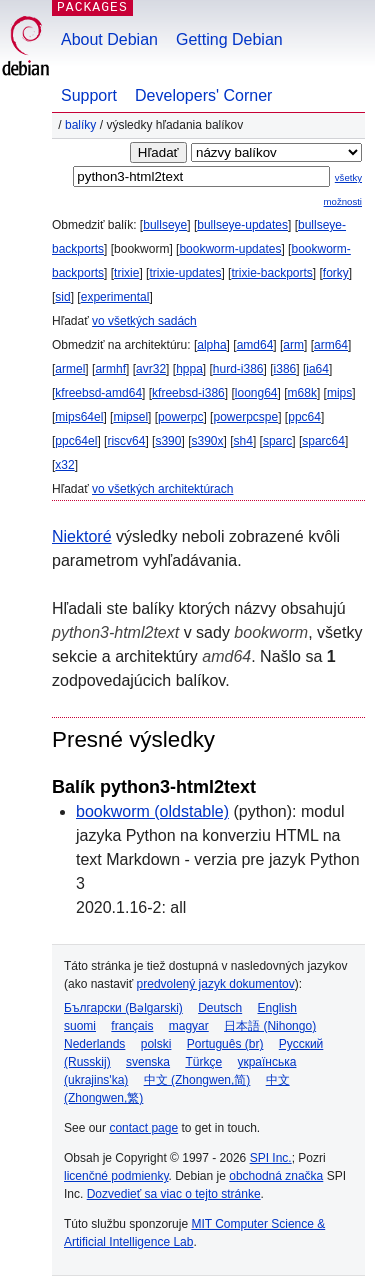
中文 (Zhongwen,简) (197, 1080)
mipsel (130, 417)
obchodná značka (276, 1176)
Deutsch (220, 1008)
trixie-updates (185, 273)
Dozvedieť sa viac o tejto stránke (174, 1194)
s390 (168, 441)
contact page (143, 1128)
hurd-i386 (238, 369)
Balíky (80, 125)
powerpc (180, 417)
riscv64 (126, 441)
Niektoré (82, 536)
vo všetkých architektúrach (162, 489)
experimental (115, 297)
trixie (126, 273)
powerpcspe (245, 417)
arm (293, 345)
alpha (211, 345)
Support (89, 95)
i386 (285, 369)
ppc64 (304, 417)
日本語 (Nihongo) (270, 1026)
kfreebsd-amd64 (98, 393)
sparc (277, 441)
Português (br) (225, 1044)
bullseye (165, 225)
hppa (189, 369)
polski (156, 1044)
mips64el (79, 417)
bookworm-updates (230, 249)
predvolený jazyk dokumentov (216, 984)
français (132, 1026)
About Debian (109, 39)
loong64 (256, 393)
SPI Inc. (271, 1158)
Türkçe (203, 1062)
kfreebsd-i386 (188, 393)
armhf (110, 369)
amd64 (255, 345)
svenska (148, 1062)
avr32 (151, 369)
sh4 (243, 441)
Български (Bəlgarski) (123, 1008)
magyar (189, 1026)
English (277, 1008)
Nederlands (94, 1044)
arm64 (331, 345)
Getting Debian (229, 39)
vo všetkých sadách (144, 321)
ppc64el (76, 441)
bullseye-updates (242, 225)
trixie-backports (271, 273)
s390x (207, 441)
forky (336, 273)
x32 (64, 465)
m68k (302, 393)
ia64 (317, 369)
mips (339, 393)
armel (70, 369)
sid (62, 297)
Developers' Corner (203, 95)
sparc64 (323, 441)
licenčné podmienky (116, 1176)
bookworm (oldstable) (152, 811)
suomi (80, 1026)
